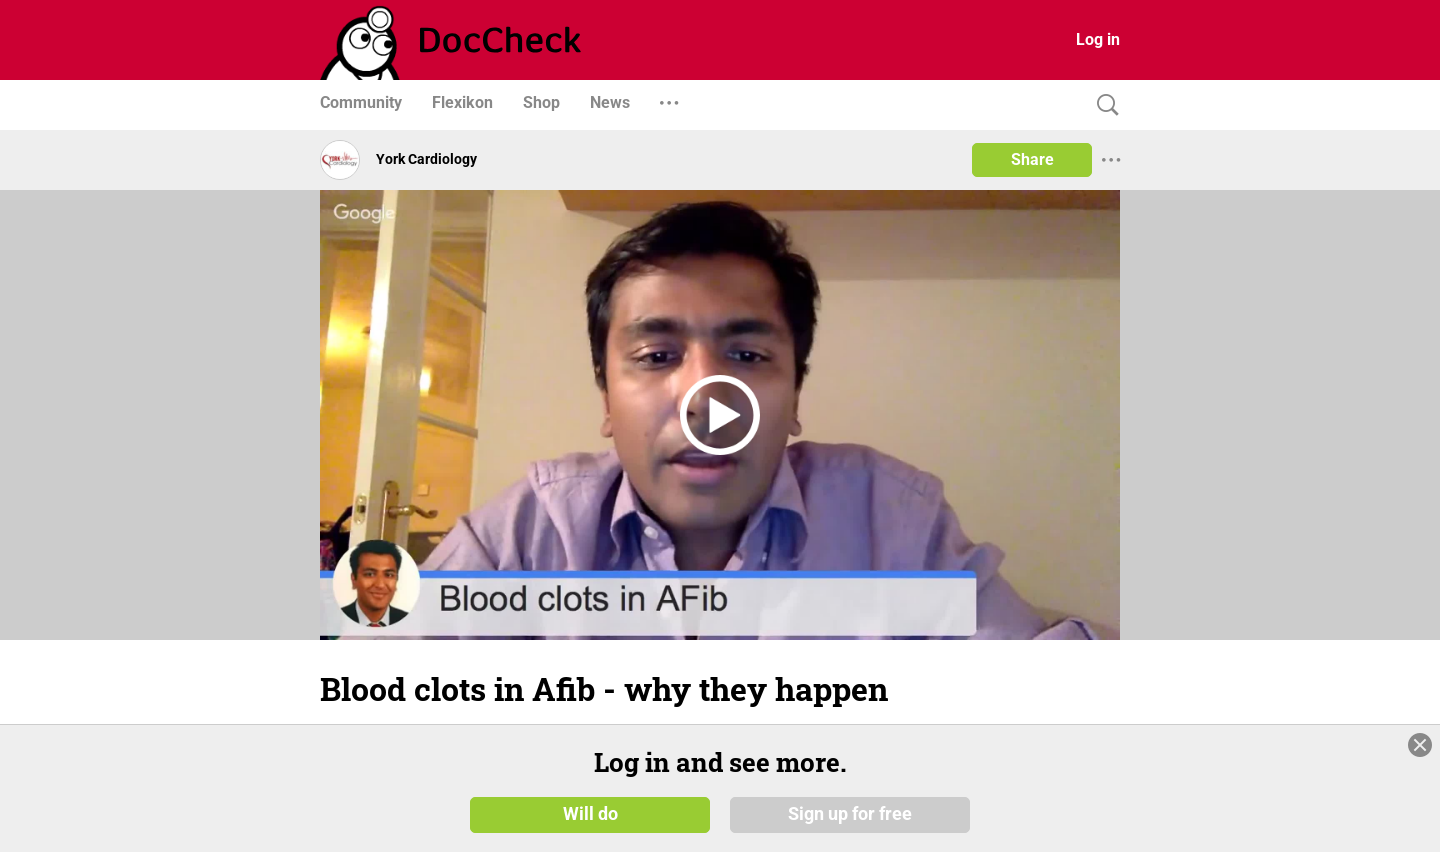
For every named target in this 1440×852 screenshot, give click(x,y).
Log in (1098, 39)
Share (1032, 159)
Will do (590, 814)
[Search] (1103, 105)
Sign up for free (850, 814)
